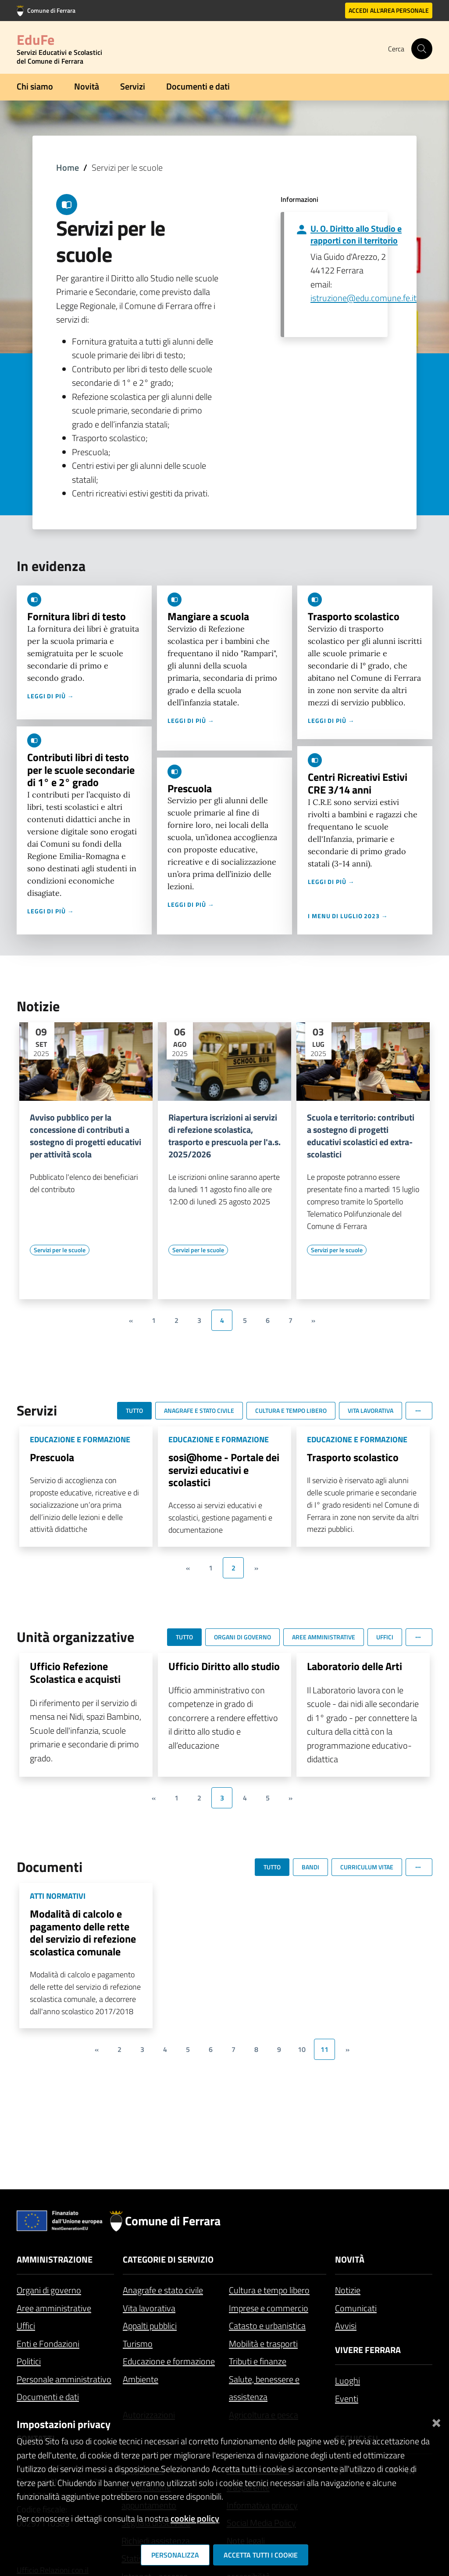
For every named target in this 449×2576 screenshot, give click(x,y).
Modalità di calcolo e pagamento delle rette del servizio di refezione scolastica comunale (83, 1932)
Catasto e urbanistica (267, 2325)
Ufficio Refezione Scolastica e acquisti (75, 1672)
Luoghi (347, 2380)
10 (302, 2049)
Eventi (346, 2398)
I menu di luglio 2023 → (348, 915)
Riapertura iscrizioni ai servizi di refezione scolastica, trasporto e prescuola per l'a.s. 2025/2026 (224, 1135)
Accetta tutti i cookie (261, 2555)
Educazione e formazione (169, 2361)
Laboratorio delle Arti (354, 1666)
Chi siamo (35, 86)
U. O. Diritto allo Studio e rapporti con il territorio (356, 234)
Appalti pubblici (150, 2325)
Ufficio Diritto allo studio (224, 1666)
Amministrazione (55, 2259)
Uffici (26, 2325)
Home (67, 167)
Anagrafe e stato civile (163, 2290)
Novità (86, 86)
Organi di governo (49, 2290)
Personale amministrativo (64, 2379)
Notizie (347, 2290)
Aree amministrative (54, 2308)
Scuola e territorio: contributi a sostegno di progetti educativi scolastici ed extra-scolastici (360, 1135)
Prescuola (189, 788)
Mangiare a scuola (208, 616)
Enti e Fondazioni (48, 2343)
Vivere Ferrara (368, 2350)
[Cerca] (421, 48)
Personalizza (175, 2555)
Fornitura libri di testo (76, 616)
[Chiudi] (436, 2420)
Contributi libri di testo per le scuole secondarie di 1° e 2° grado (81, 769)
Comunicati (356, 2308)
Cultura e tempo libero (269, 2290)
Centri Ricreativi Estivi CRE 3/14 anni (357, 783)
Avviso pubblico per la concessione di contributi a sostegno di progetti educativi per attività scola (85, 1135)
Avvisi (345, 2325)
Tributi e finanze (257, 2361)
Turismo (138, 2343)
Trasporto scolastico (353, 616)
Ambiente (140, 2379)
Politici (29, 2361)
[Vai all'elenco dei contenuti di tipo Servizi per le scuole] (59, 1250)
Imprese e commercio (268, 2308)
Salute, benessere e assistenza (264, 2388)
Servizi (132, 86)
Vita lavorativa (149, 2308)
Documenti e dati (198, 86)
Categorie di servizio (168, 2259)
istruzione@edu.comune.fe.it (363, 298)
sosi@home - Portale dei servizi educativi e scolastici (223, 1470)
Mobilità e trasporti (263, 2343)
